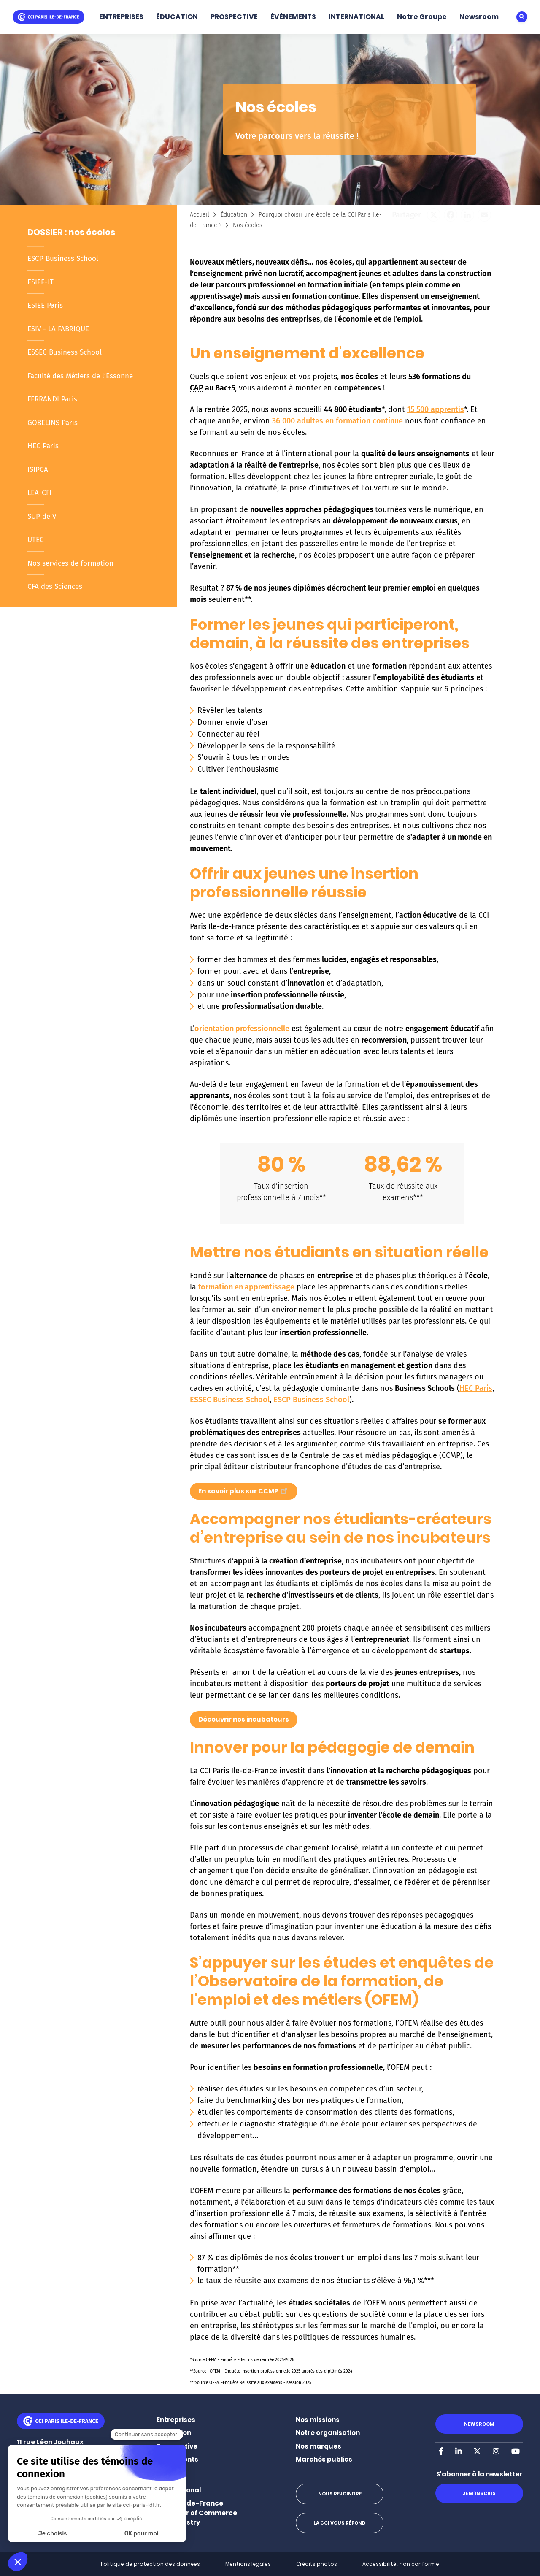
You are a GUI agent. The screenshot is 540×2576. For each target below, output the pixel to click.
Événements (177, 2459)
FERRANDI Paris (52, 399)
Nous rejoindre (340, 2493)
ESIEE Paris (45, 305)
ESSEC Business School (64, 352)
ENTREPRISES (121, 17)
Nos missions (318, 2419)
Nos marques (318, 2446)
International (179, 2490)
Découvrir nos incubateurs (243, 1719)
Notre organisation (328, 2432)
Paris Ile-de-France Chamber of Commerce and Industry (197, 2513)
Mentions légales (248, 2564)
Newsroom (479, 17)
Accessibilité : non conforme (400, 2564)
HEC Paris (43, 446)
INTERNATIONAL (356, 17)
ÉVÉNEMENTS (293, 17)
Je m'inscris (479, 2493)
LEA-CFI (39, 492)
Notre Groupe (422, 17)
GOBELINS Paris (52, 422)
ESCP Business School (62, 258)
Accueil (199, 214)
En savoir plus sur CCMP (243, 1490)
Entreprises (176, 2419)
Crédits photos (316, 2564)
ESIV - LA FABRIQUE (58, 329)
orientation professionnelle (241, 1028)
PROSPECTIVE (234, 17)
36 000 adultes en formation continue (337, 420)
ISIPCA (37, 469)
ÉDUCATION (177, 17)
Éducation (234, 214)
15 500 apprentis (435, 409)
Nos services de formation (70, 563)
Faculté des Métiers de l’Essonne (80, 375)
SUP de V (41, 516)
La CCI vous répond (339, 2522)
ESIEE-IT (40, 282)
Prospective (177, 2446)
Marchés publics (324, 2459)
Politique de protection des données (150, 2564)
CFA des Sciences (54, 586)
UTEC (35, 539)
